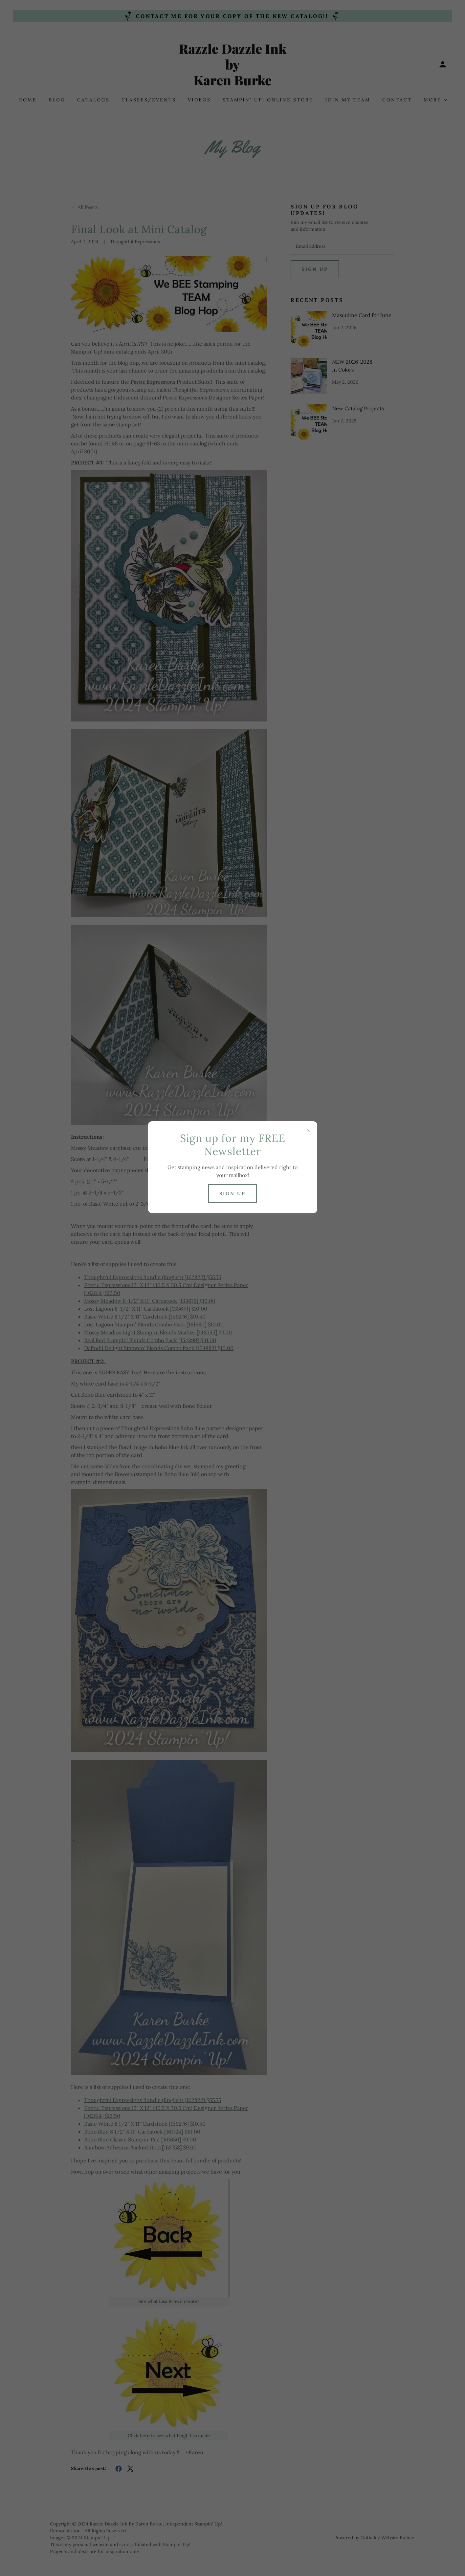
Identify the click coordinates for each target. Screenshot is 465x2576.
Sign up (232, 1193)
